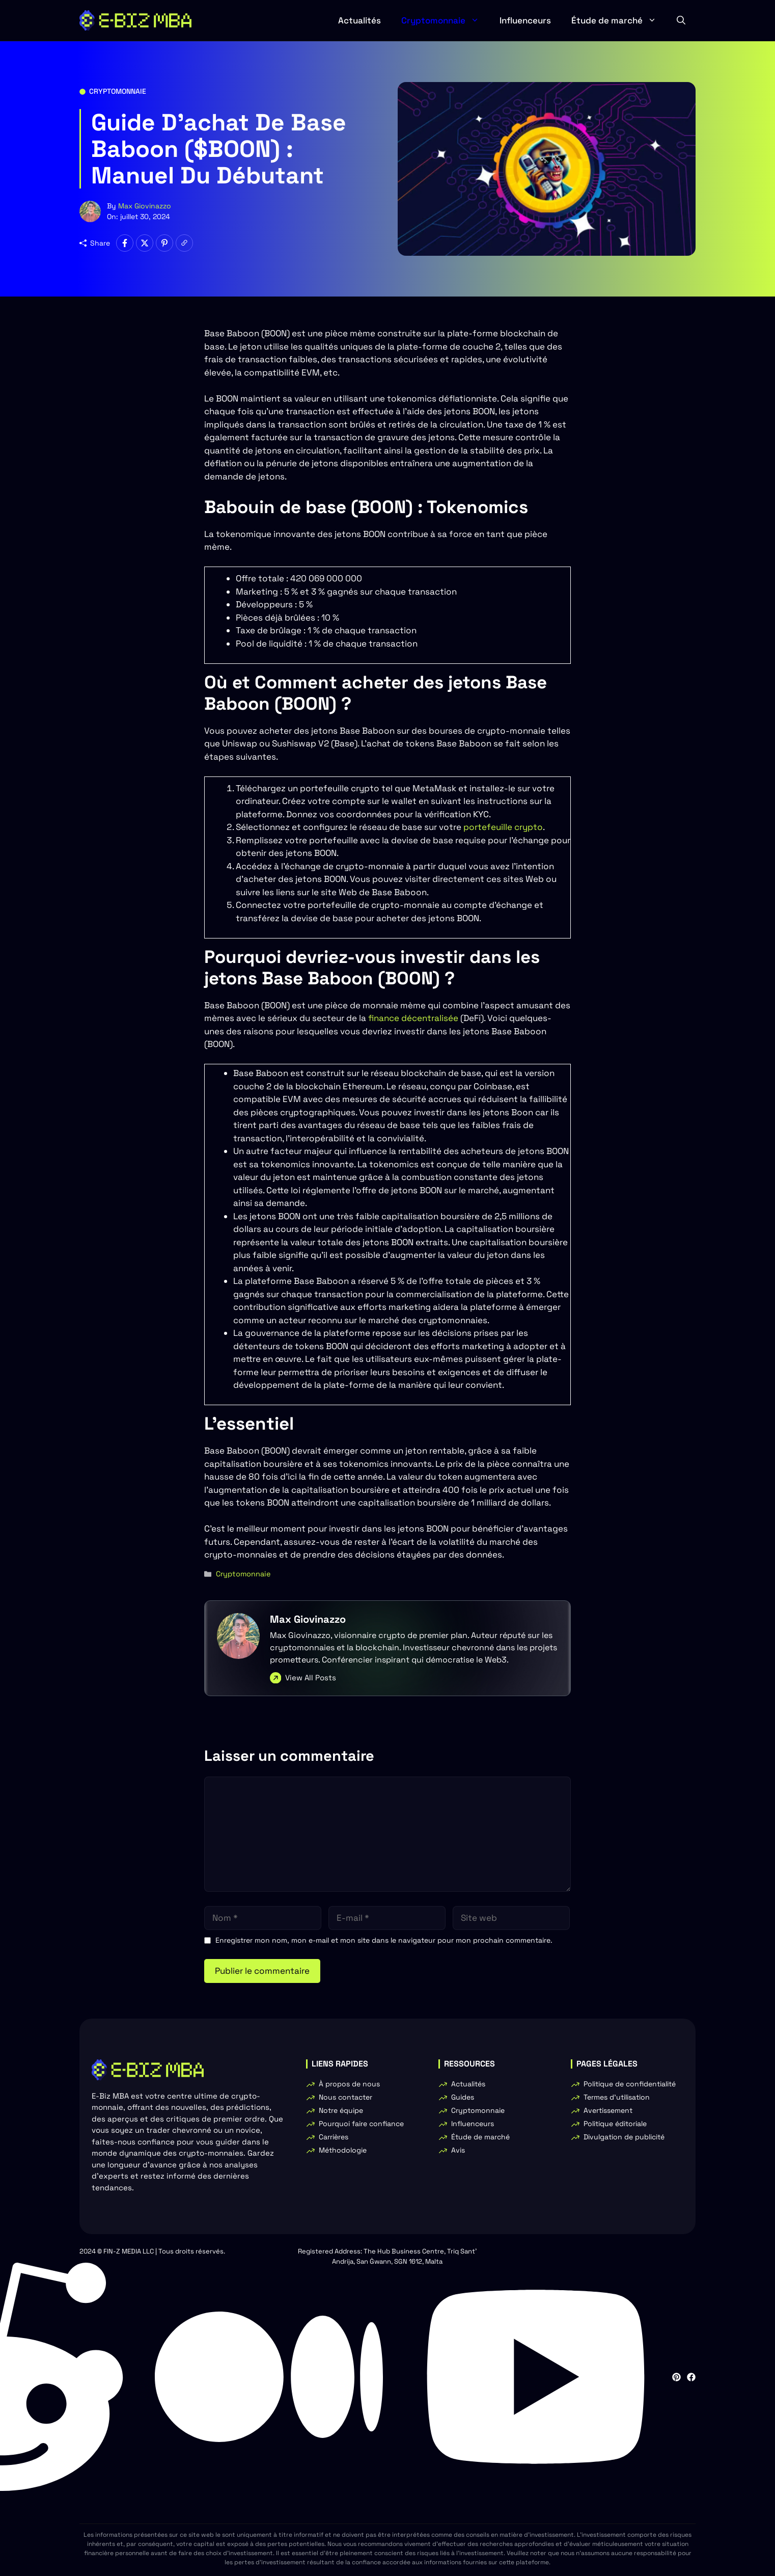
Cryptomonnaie (445, 20)
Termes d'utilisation (617, 2097)
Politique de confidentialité (630, 2083)
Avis (458, 2150)
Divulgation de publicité (624, 2136)
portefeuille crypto (502, 827)
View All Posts (310, 1677)
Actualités (359, 20)
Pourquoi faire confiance (361, 2123)
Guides (462, 2097)
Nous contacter (345, 2097)
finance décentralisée (412, 1018)
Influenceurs (525, 20)
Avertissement (608, 2110)
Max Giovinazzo (144, 205)
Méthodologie (343, 2150)
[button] (681, 20)
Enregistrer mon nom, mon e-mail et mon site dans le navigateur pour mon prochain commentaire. (383, 1940)
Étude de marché (619, 20)
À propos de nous (349, 2083)
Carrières (333, 2136)
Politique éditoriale (615, 2123)
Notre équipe (341, 2110)
